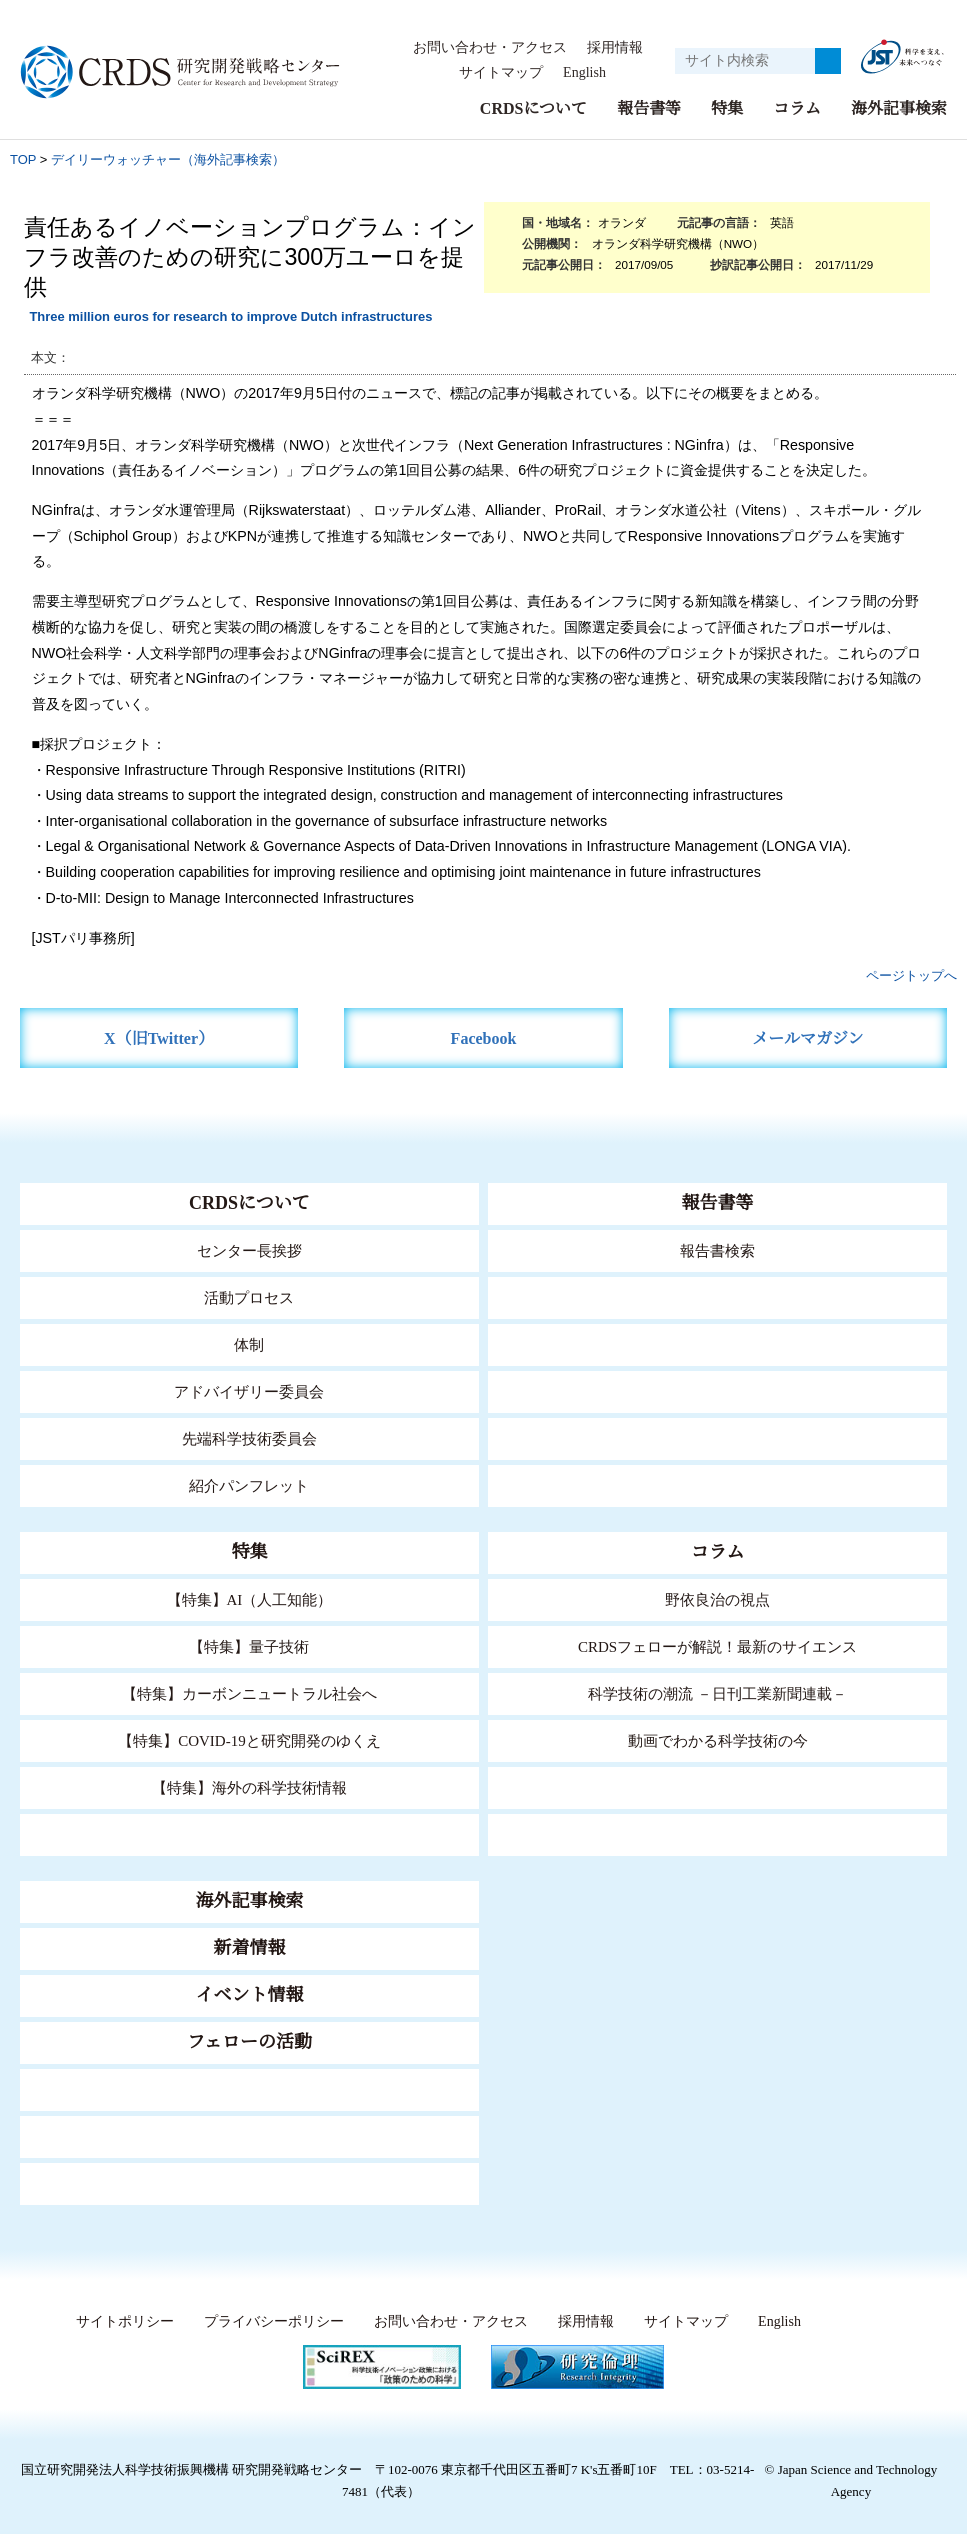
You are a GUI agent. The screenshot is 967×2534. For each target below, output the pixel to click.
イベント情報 (249, 1995)
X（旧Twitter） (159, 1038)
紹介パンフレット (249, 1485)
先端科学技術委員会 (249, 1438)
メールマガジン (808, 1038)
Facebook (483, 1038)
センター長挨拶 (249, 1250)
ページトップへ (911, 975)
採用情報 (615, 48)
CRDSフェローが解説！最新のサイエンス (718, 1646)
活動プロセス (249, 1297)
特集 (727, 108)
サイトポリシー (120, 2322)
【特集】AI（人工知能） (249, 1599)
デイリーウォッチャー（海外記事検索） (168, 159)
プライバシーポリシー (269, 2322)
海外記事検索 (899, 108)
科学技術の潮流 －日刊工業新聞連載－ (717, 1693)
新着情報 (249, 1948)
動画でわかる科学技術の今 (718, 1740)
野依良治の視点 (717, 1599)
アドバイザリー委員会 (249, 1391)
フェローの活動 (249, 2042)
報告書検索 (717, 1250)
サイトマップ (495, 73)
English (583, 73)
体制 (249, 1344)
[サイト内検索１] (745, 61)
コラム (797, 108)
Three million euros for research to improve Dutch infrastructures (230, 316)
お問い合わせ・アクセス (490, 48)
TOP (23, 159)
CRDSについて (532, 108)
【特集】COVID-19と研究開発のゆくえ (249, 1740)
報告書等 (649, 108)
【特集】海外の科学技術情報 (249, 1787)
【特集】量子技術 (249, 1646)
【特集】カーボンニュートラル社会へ (249, 1693)
